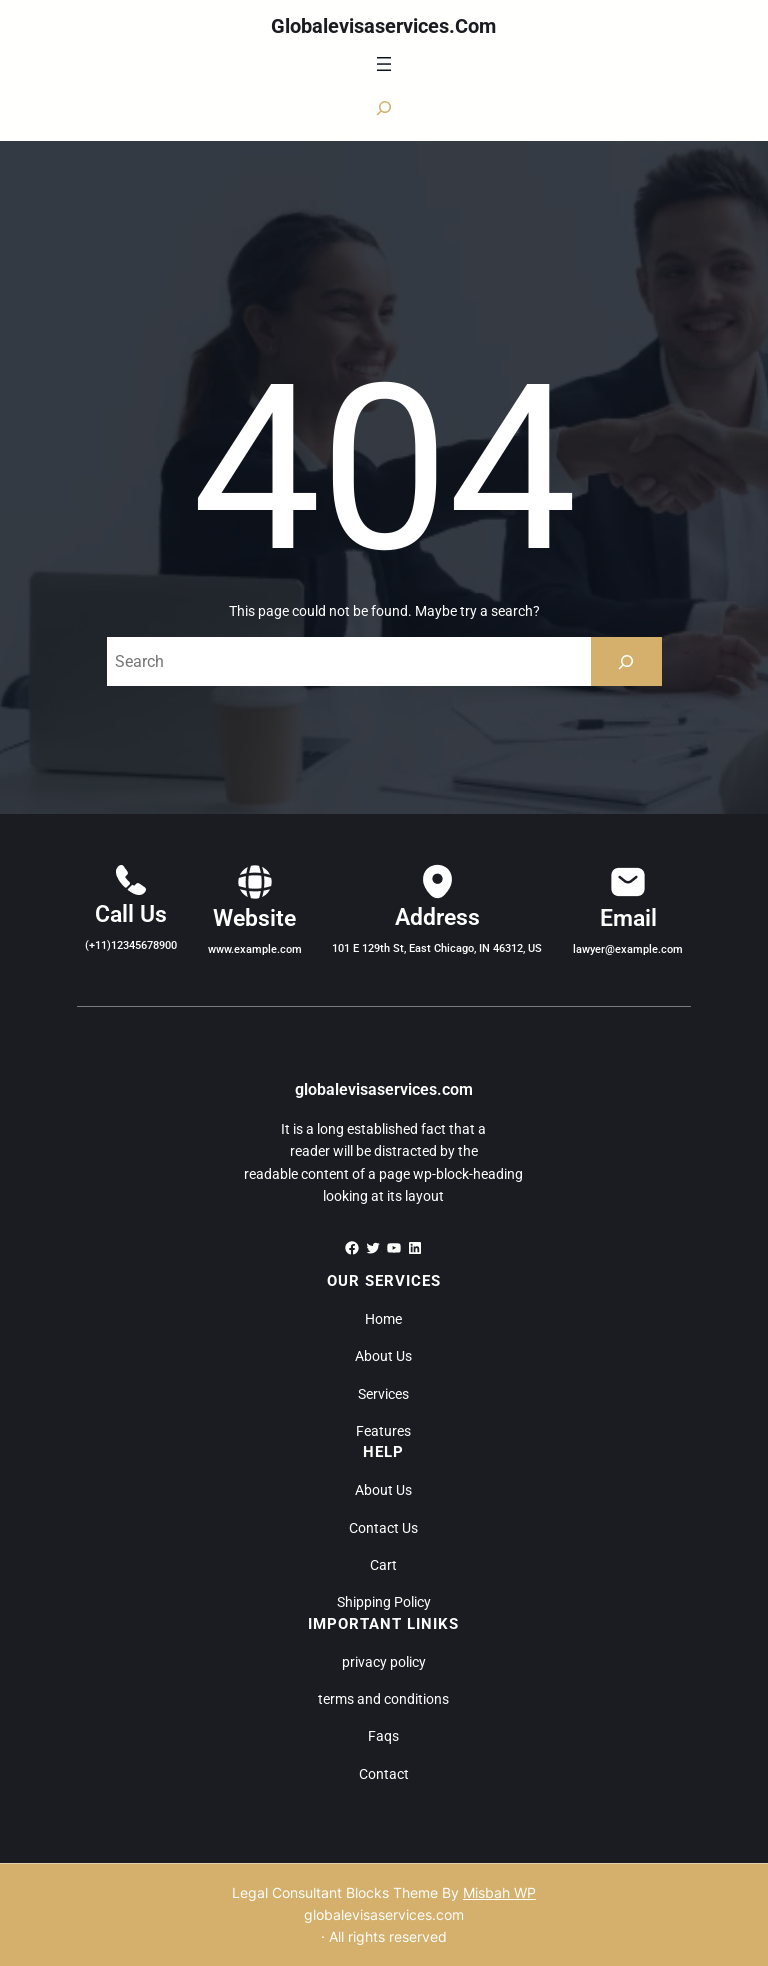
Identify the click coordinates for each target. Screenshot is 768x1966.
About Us (383, 1356)
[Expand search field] (384, 108)
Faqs (383, 1736)
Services (383, 1394)
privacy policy (384, 1662)
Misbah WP (499, 1892)
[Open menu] (384, 64)
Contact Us (383, 1528)
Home (383, 1319)
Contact (384, 1774)
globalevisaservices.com (383, 26)
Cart (383, 1565)
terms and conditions (383, 1699)
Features (383, 1431)
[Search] (626, 661)
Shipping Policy (384, 1602)
